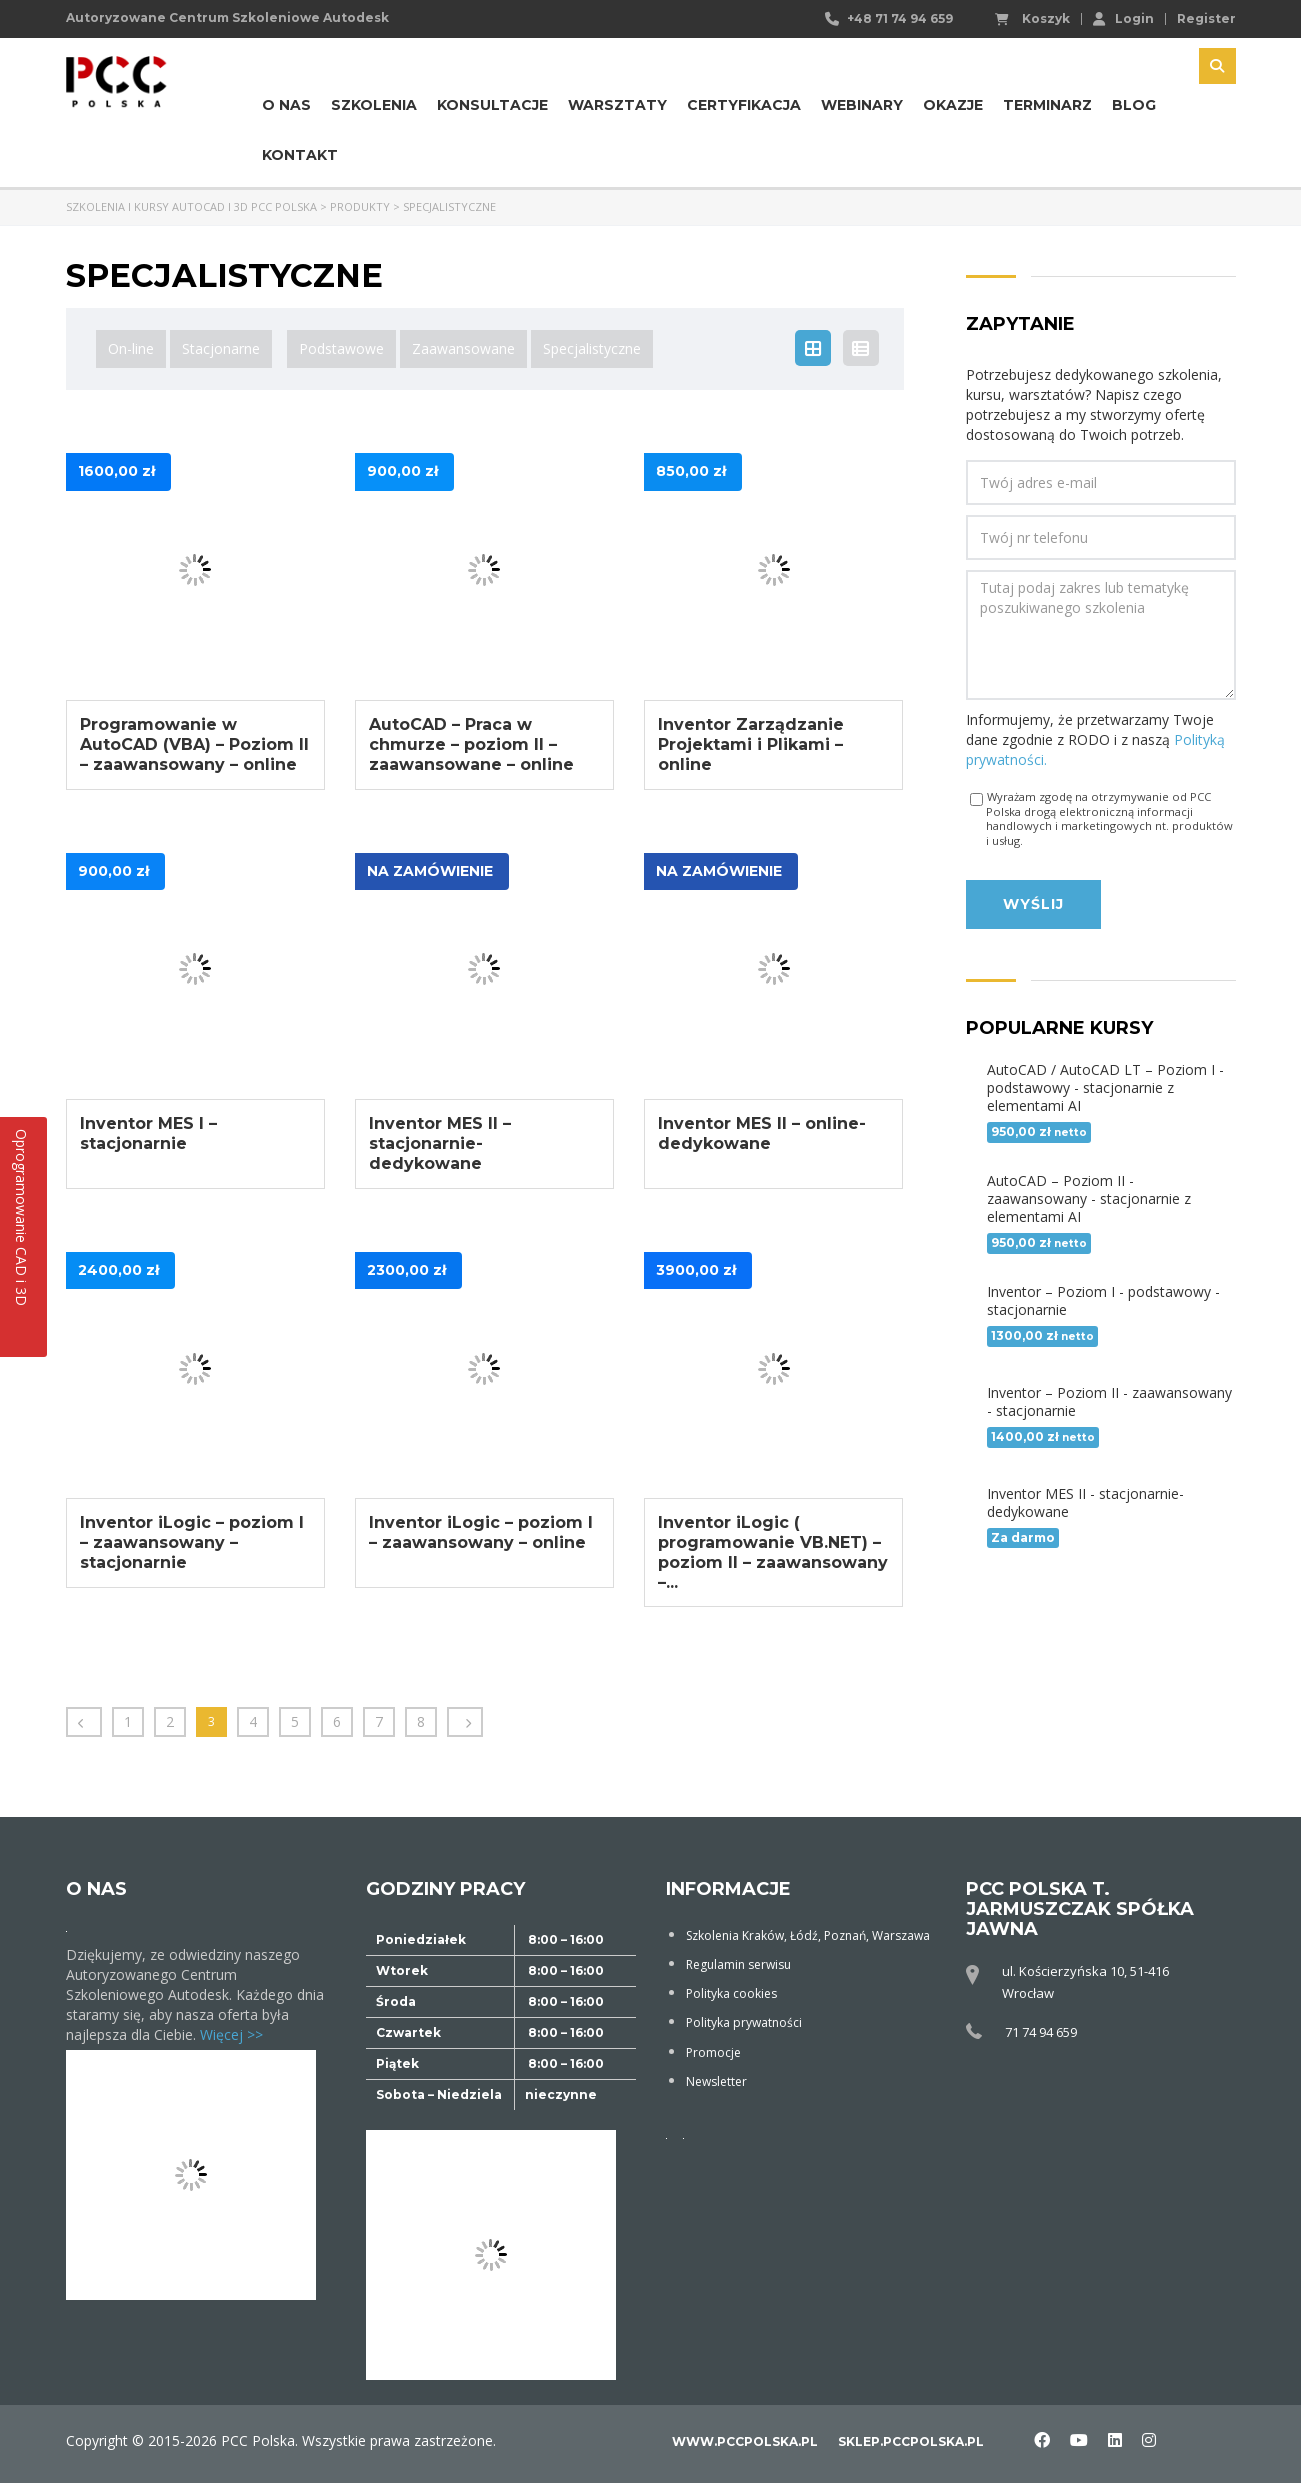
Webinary (862, 105)
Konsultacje (492, 105)
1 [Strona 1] (128, 1721)
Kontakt (300, 155)
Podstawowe (341, 348)
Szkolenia (374, 105)
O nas (286, 105)
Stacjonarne (221, 348)
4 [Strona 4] (253, 1721)
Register (1206, 19)
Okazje (953, 105)
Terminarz (1047, 105)
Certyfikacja (744, 105)
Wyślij (1033, 904)
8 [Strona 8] (421, 1721)
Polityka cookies (731, 1993)
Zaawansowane (463, 348)
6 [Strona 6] (337, 1721)
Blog (1134, 105)
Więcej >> (231, 2034)
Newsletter (716, 2080)
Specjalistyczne (592, 348)
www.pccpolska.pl (745, 2441)
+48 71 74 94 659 (900, 18)
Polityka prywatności (744, 2022)
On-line (131, 348)
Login (1123, 18)
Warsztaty (617, 105)
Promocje (713, 2051)
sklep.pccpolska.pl (911, 2441)
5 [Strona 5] (295, 1721)
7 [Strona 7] (379, 1721)
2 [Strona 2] (170, 1721)
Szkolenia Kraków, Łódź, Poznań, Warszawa (808, 1935)
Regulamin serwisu (738, 1964)
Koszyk (1032, 19)
